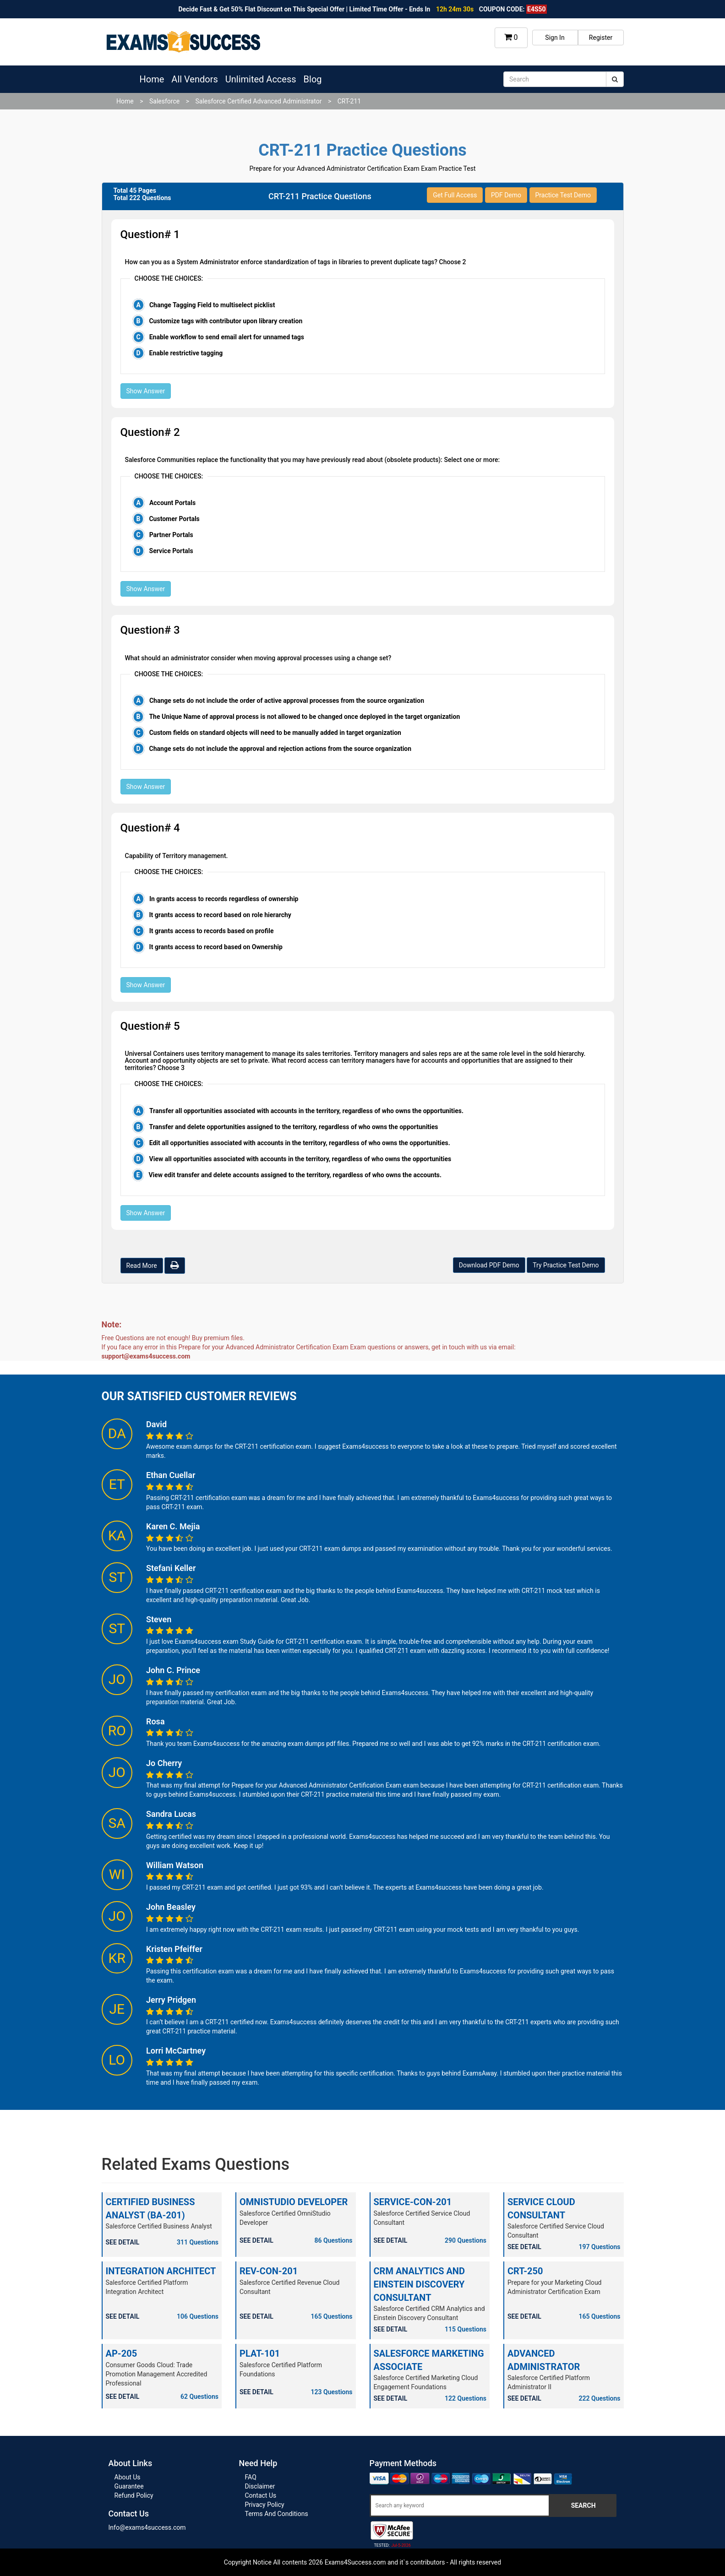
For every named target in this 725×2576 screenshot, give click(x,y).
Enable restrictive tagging (186, 353)
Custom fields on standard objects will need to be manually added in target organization (275, 732)
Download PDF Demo (489, 1265)
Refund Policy (133, 2495)
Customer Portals (174, 518)
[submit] (615, 79)
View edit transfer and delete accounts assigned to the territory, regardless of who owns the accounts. (295, 1175)
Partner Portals (171, 534)
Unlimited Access (260, 79)
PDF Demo (506, 195)
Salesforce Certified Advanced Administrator (258, 101)
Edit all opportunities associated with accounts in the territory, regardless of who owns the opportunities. (299, 1143)
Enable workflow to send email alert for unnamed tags (226, 337)
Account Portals (172, 502)
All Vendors (194, 79)
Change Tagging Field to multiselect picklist (212, 305)
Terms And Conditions (276, 2513)
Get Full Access (455, 195)
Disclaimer (260, 2486)
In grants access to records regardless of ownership (224, 898)
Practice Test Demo (563, 195)
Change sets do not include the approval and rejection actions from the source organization (280, 748)
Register (600, 37)
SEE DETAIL (123, 2242)
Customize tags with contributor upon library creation (225, 321)
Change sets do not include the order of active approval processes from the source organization (286, 700)
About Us (127, 2477)
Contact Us (261, 2495)
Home (152, 79)
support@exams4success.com (146, 1356)
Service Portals (171, 550)
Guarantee (129, 2486)
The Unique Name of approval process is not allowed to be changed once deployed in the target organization (304, 716)
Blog (313, 79)
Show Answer (145, 391)
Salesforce (164, 101)
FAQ (250, 2477)
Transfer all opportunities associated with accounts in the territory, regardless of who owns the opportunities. (306, 1110)
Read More (141, 1265)
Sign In (554, 37)
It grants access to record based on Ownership (216, 947)
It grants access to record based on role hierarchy (220, 914)
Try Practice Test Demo (566, 1265)
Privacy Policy (264, 2504)
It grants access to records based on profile (211, 931)
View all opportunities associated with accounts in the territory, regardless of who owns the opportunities (300, 1159)
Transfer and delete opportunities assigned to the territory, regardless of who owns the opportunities (293, 1126)
